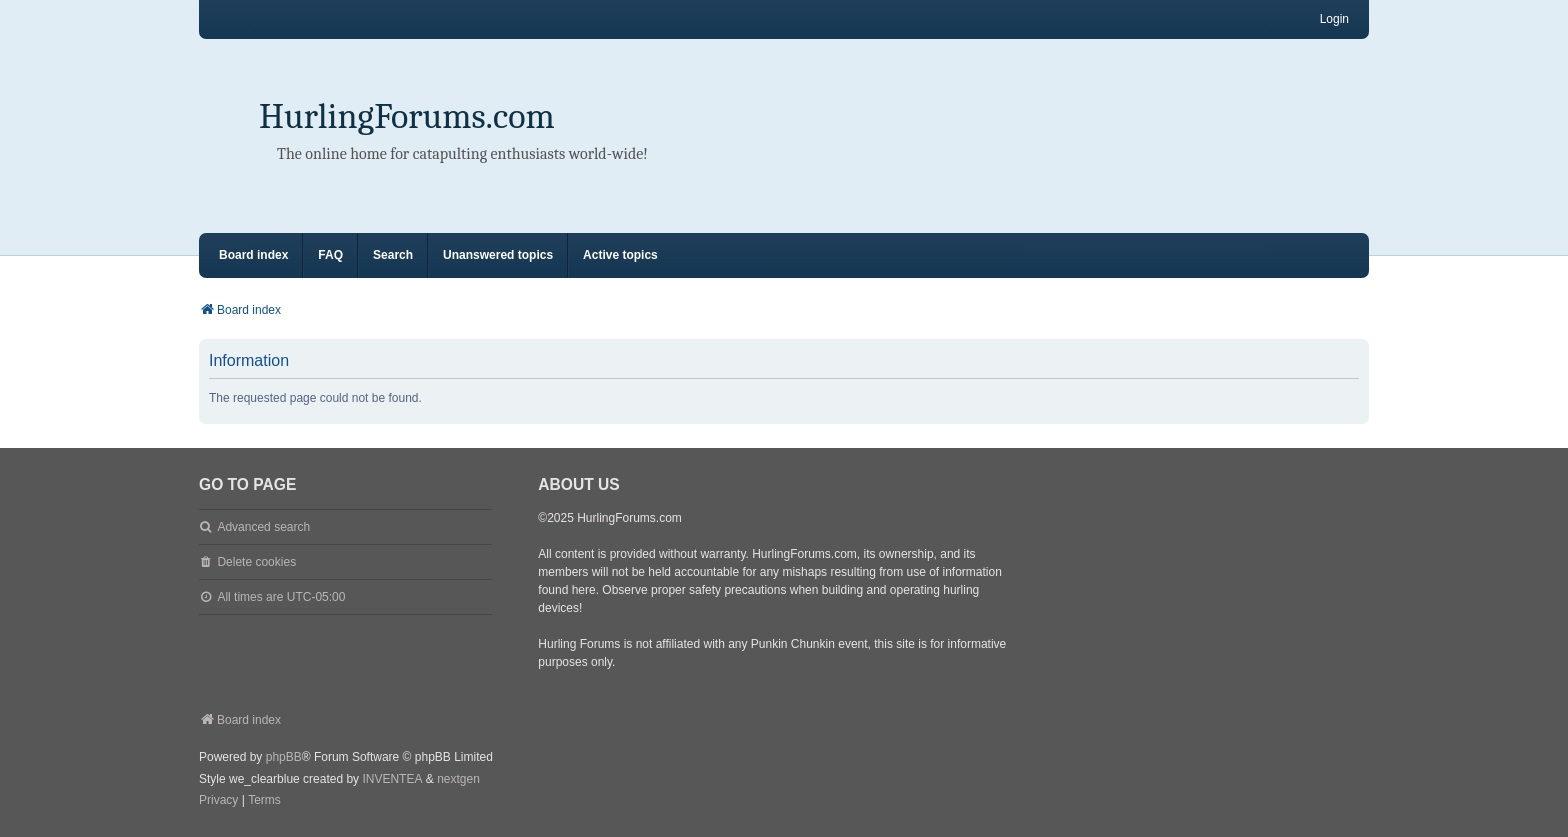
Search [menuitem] (393, 255)
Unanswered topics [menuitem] (498, 255)
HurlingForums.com (407, 116)
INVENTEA (392, 779)
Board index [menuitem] (253, 255)
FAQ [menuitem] (330, 255)
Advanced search (263, 527)
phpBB (284, 757)
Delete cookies (256, 562)
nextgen (458, 779)
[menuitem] (218, 801)
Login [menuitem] (1334, 19)
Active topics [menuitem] (620, 255)
